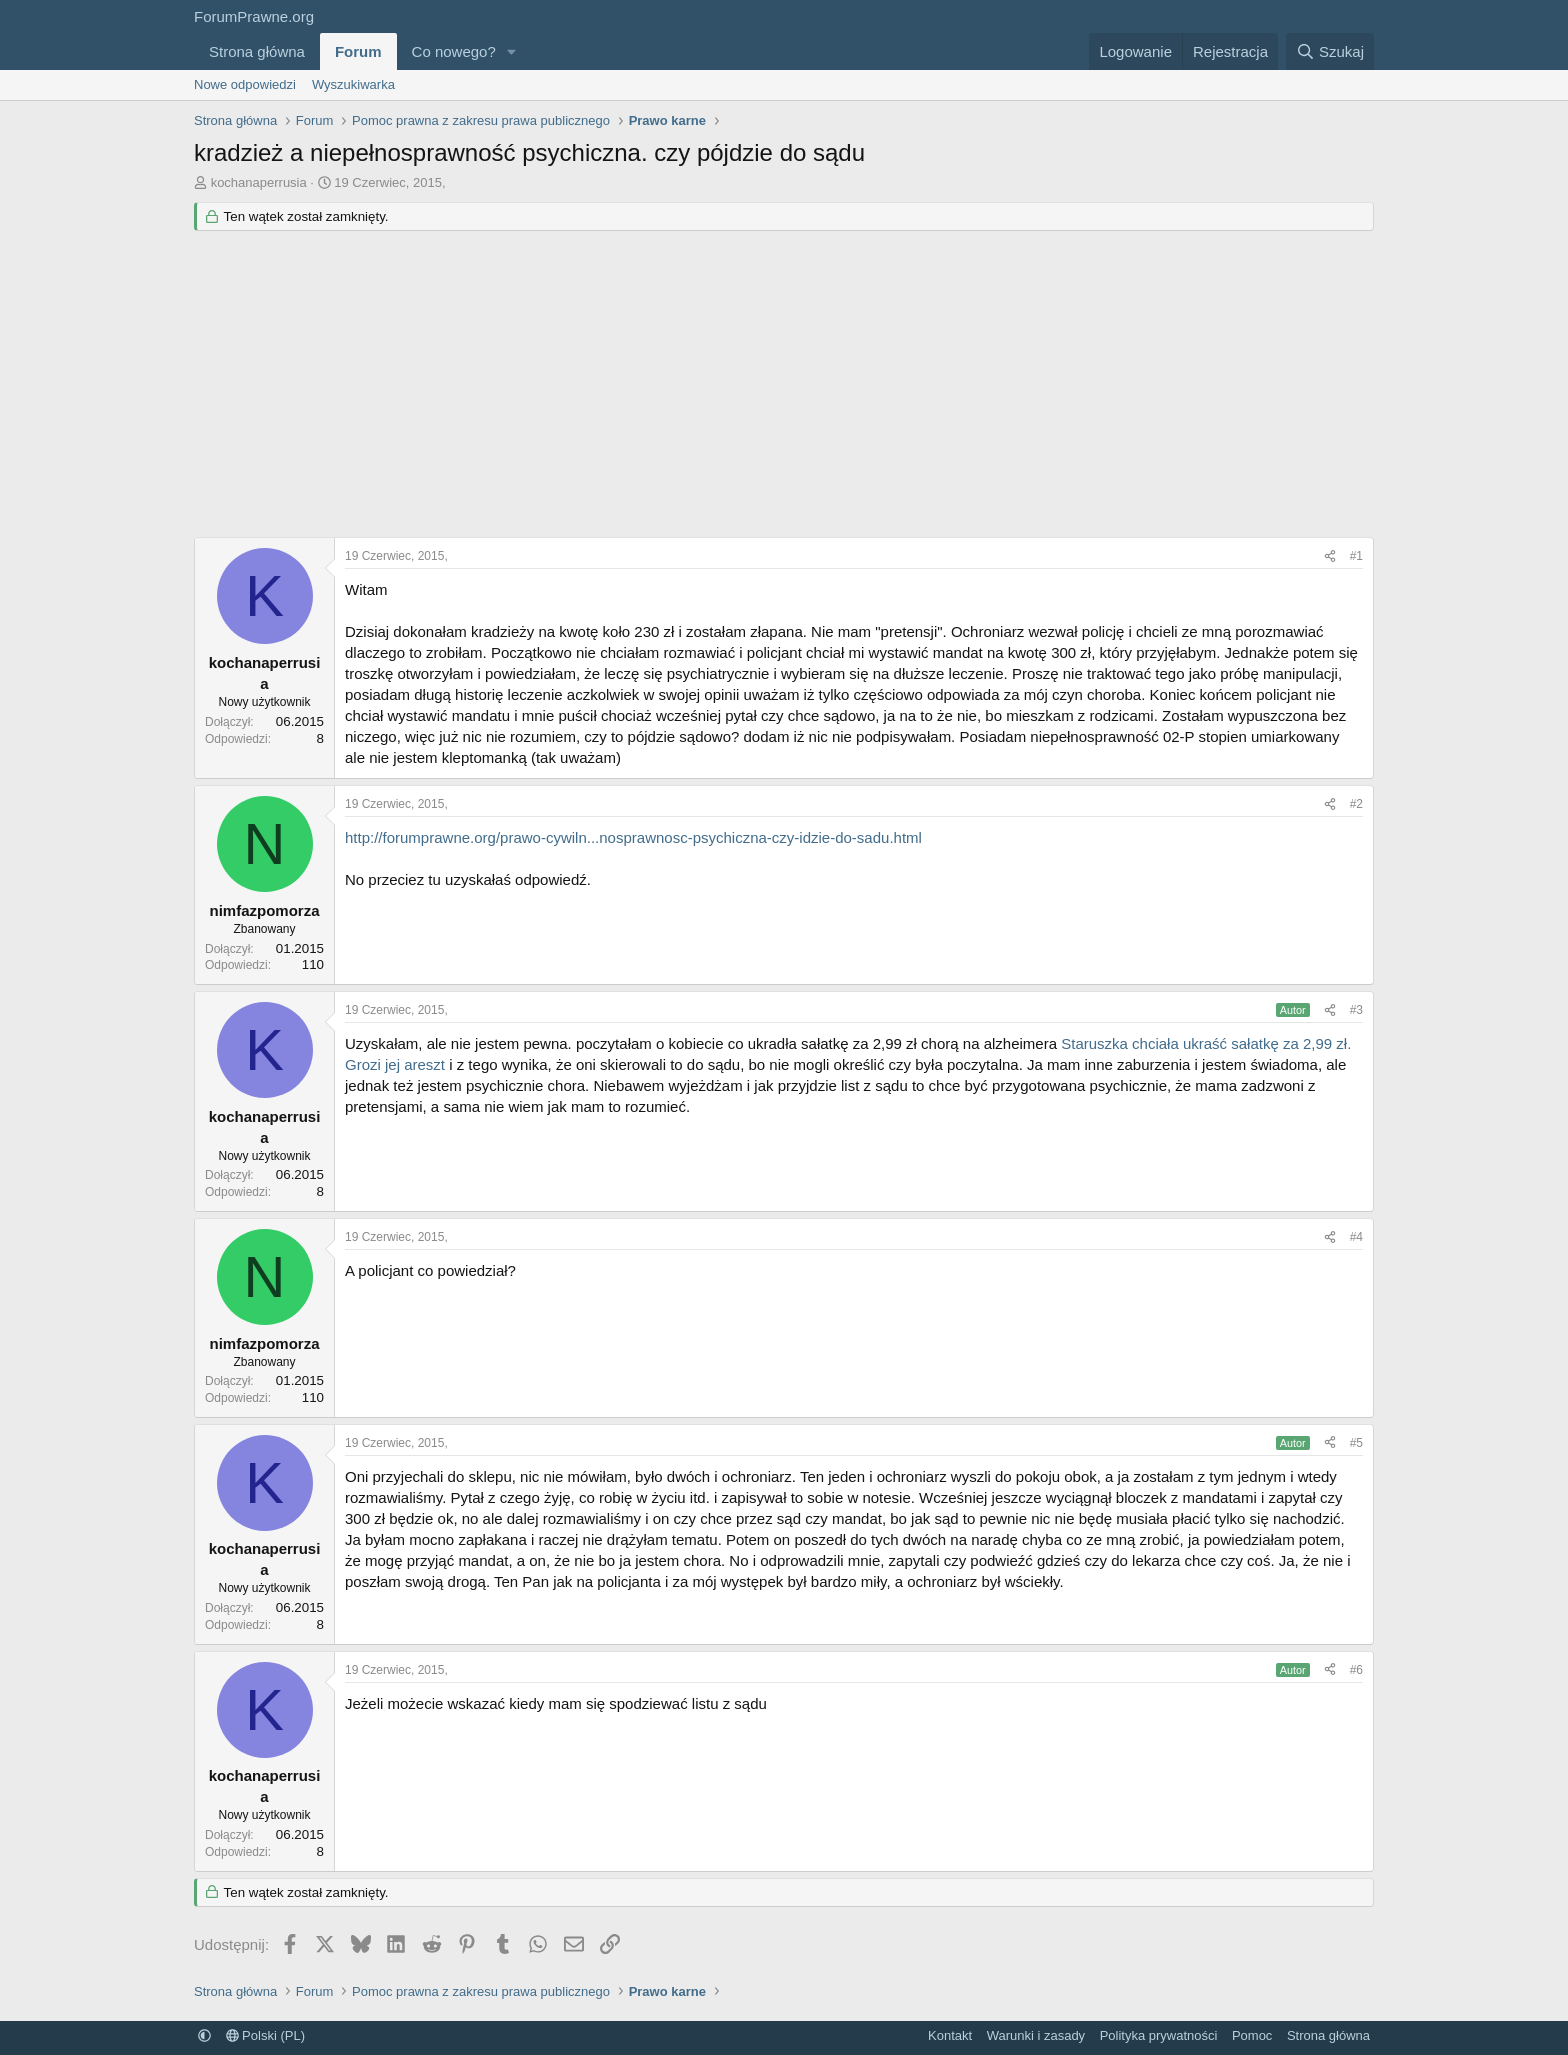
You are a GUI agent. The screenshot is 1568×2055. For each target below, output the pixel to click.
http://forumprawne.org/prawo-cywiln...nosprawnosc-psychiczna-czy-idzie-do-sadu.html (633, 837)
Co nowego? (454, 51)
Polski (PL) (265, 2035)
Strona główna (257, 51)
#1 (1356, 556)
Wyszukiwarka (353, 84)
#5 (1356, 1443)
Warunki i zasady (1036, 2035)
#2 (1356, 804)
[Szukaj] (1330, 51)
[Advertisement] (784, 387)
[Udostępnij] (1330, 556)
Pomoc (1252, 2035)
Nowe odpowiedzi (245, 84)
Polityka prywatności (1159, 2035)
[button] (512, 51)
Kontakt (950, 2035)
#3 (1356, 1010)
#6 (1356, 1670)
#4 (1356, 1237)
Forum (358, 51)
